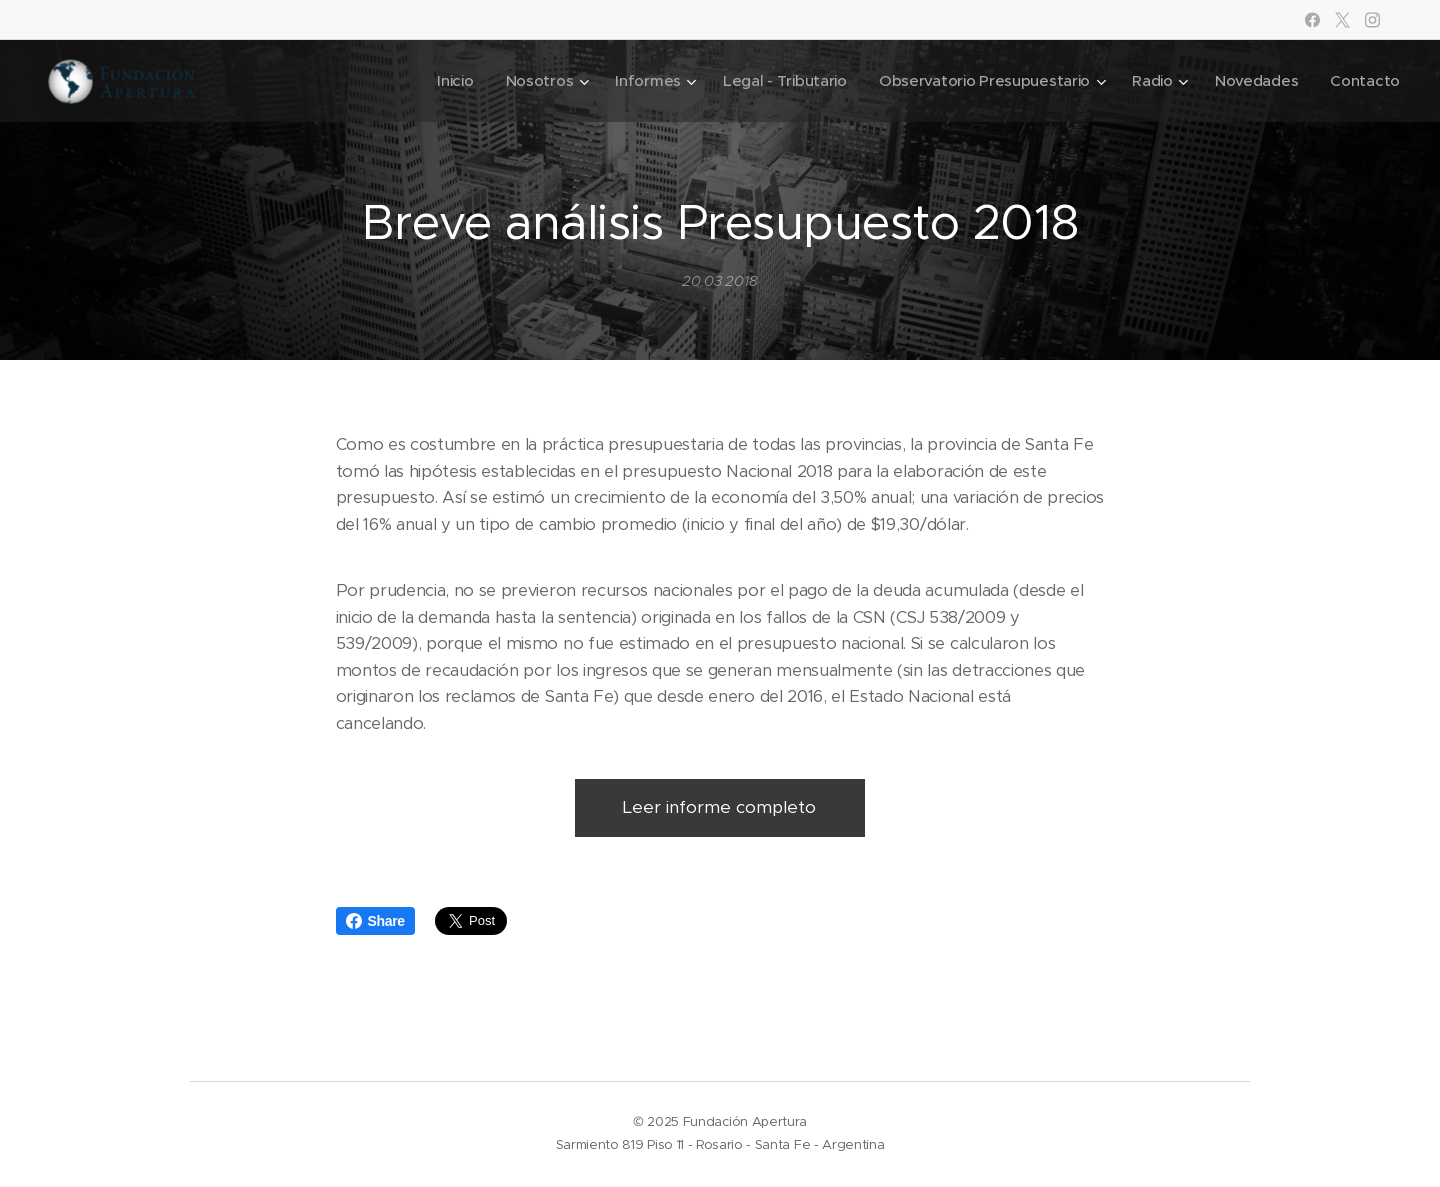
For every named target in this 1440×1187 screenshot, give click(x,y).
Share (375, 921)
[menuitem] (436, 81)
